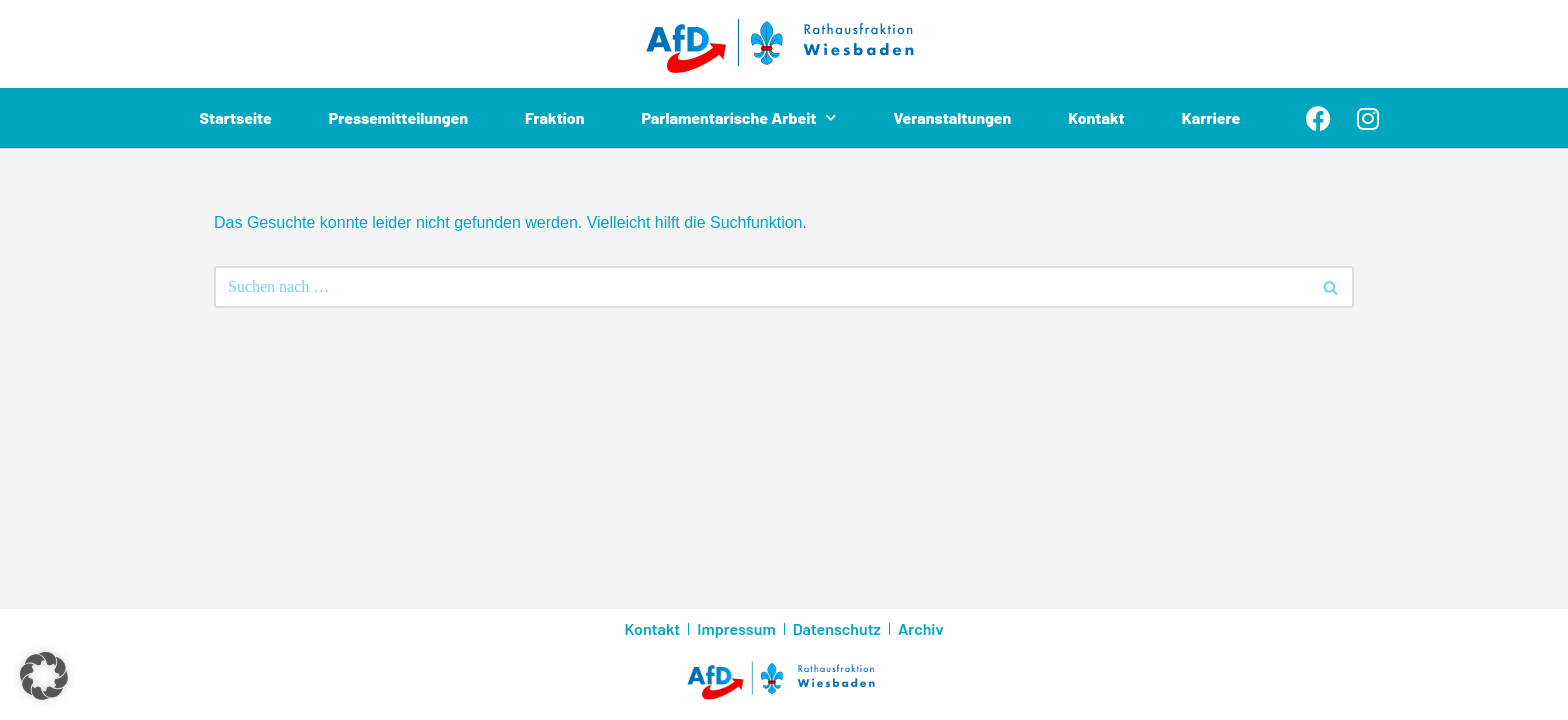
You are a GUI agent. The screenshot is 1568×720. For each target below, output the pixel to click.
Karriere (1211, 117)
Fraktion (555, 117)
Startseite (235, 117)
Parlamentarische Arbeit (739, 118)
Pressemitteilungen (398, 117)
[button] (44, 676)
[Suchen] (761, 287)
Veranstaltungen (952, 117)
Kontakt (1096, 117)
